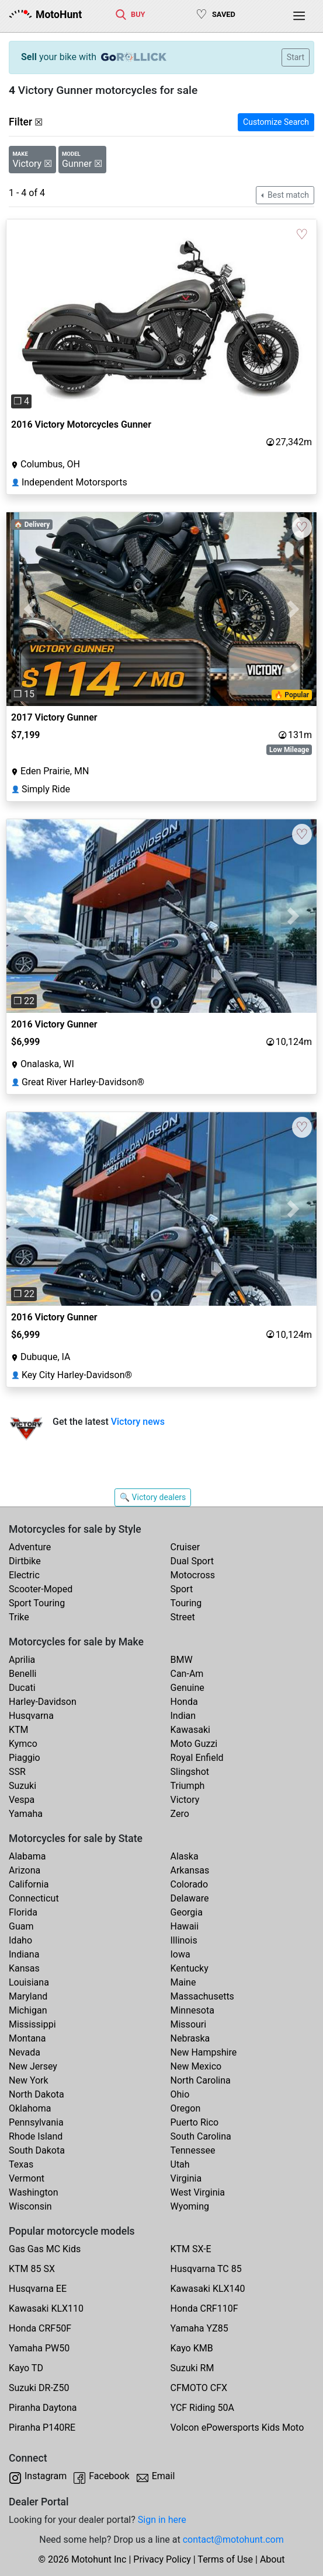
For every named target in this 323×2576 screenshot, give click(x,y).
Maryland (28, 1996)
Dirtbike (25, 1561)
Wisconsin (30, 2206)
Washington (33, 2192)
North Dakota (36, 2094)
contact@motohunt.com (233, 2539)
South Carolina (201, 2136)
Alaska (185, 1856)
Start (295, 57)
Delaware (190, 1898)
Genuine (187, 1687)
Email (163, 2475)
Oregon (186, 2108)
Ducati (22, 1687)
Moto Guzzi (194, 1743)
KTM (19, 1729)
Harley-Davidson (43, 1701)
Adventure (30, 1547)
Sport (182, 1589)
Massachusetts (202, 1996)
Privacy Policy (162, 2559)
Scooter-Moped (40, 1589)
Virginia (186, 2178)
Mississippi (32, 2024)
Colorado (190, 1884)
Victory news (138, 1421)
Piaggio (24, 1757)
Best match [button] (287, 195)
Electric (24, 1575)
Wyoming (190, 2206)
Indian (183, 1715)
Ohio (180, 2094)
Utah (180, 2164)
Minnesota (192, 2010)
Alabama (27, 1856)
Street (183, 1617)
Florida (23, 1912)
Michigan (28, 2010)
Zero (180, 1813)
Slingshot (190, 1771)
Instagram (46, 2475)
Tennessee (193, 2150)
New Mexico (196, 2066)
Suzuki (22, 1785)
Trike (19, 1617)
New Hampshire (204, 2052)
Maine (183, 1982)
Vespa (21, 1799)
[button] (29, 316)
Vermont (26, 2178)
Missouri (189, 2024)
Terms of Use (225, 2559)
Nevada (24, 2052)
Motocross (193, 1575)
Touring (186, 1603)
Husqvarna (31, 1715)
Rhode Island (35, 2136)
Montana (27, 2038)
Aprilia (22, 1659)
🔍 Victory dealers (153, 1497)
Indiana (24, 1954)
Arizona (24, 1870)
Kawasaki (190, 1729)
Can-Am (187, 1673)
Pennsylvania (36, 2122)
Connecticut (34, 1898)
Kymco (23, 1743)
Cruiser (185, 1547)
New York (28, 2080)
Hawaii (185, 1926)
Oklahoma (30, 2108)
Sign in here (162, 2519)
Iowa (180, 1954)
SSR (17, 1771)
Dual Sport (192, 1561)
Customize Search (276, 122)
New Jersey (33, 2066)
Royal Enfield (197, 1757)
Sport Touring (37, 1603)
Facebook (109, 2475)
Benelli (22, 1673)
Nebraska (190, 2038)
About (272, 2559)
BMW (182, 1659)
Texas (21, 2164)
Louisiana (29, 1982)
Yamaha (26, 1813)
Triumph (188, 1785)
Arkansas (190, 1870)
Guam (21, 1926)
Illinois (184, 1940)
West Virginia (198, 2192)
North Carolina (201, 2080)
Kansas (24, 1968)
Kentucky (190, 1968)
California (28, 1884)
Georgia (187, 1912)
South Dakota (37, 2150)
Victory (185, 1799)
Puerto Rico (195, 2122)
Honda (184, 1701)
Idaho (20, 1940)
